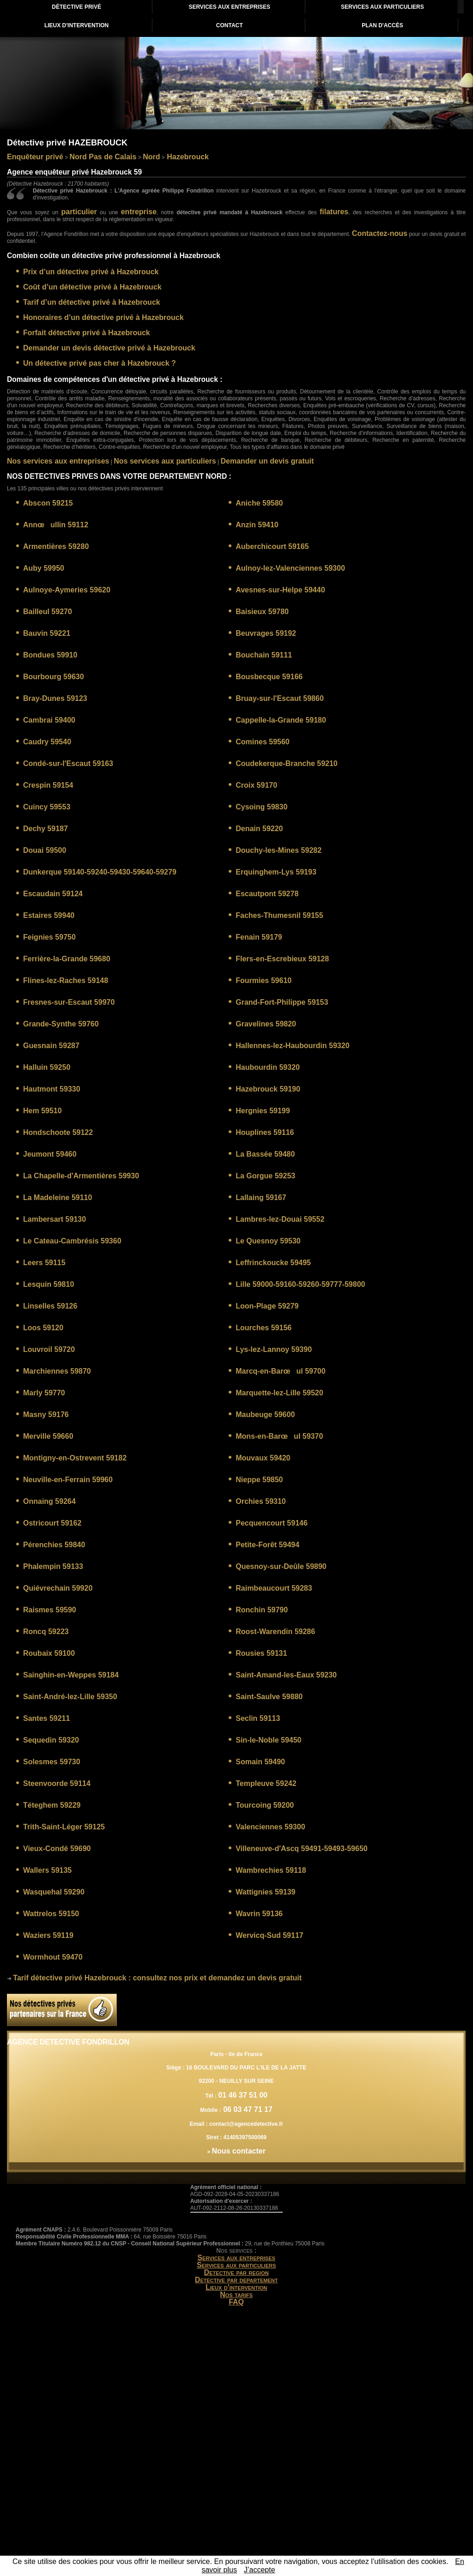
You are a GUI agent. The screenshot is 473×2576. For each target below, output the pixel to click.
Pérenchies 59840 (54, 1545)
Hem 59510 (42, 1111)
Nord (151, 157)
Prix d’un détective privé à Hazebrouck (90, 272)
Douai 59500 (44, 850)
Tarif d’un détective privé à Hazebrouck (91, 302)
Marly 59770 (44, 1393)
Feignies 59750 (49, 937)
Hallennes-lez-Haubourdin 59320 (292, 1046)
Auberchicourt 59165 (272, 546)
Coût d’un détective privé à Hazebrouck (92, 287)
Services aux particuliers (236, 2265)
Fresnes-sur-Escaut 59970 (69, 1002)
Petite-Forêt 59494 (267, 1545)
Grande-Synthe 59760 (61, 1024)
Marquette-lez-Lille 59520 (279, 1393)
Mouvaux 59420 (263, 1458)
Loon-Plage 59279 (267, 1306)
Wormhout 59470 (53, 1957)
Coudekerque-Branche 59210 (287, 763)
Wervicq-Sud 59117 (269, 1935)
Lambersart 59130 (54, 1219)
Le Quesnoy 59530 (268, 1241)
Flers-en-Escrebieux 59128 (282, 959)
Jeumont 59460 (50, 1154)
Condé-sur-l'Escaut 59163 (68, 763)
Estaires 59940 (48, 915)
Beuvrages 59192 (266, 633)
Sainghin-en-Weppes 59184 (71, 1675)
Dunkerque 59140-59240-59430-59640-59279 (99, 872)
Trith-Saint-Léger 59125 (64, 1827)
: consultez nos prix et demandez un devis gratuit (157, 1978)
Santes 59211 (46, 1718)
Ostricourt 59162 (52, 1523)
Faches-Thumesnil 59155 (279, 915)
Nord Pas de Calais (103, 157)
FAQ (236, 2302)
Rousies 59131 (261, 1653)
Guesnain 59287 (51, 1046)
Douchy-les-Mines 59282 (278, 850)
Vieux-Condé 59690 (57, 1848)
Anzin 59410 (257, 525)
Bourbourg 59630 (53, 677)
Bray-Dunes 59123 (55, 698)
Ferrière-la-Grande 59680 (66, 959)
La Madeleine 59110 (57, 1197)
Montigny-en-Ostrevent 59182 (75, 1458)
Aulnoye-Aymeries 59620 (66, 590)
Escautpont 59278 (267, 894)
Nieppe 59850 (259, 1480)
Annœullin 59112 (55, 525)
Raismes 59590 (49, 1610)
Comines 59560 (263, 742)
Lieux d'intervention (236, 2287)
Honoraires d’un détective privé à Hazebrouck (103, 317)
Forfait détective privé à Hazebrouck (86, 333)
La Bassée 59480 (265, 1154)
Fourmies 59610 (263, 980)
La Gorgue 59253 (265, 1176)
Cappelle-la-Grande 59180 (281, 720)
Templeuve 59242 (266, 1783)
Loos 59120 (43, 1328)
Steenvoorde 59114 (57, 1783)
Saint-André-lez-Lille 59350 (70, 1697)
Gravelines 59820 (266, 1024)
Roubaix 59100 (49, 1653)
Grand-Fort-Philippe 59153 (282, 1002)
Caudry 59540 (47, 742)
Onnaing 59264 (49, 1501)
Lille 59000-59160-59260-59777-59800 (300, 1284)
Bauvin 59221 (46, 633)
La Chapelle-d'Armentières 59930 (81, 1176)
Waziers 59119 (48, 1935)
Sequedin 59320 (51, 1740)
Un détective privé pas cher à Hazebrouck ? (99, 363)
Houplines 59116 (265, 1132)
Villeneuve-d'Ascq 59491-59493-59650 (301, 1848)
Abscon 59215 (48, 503)
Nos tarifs (236, 2294)
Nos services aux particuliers (165, 461)
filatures (334, 212)
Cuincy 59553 (46, 807)
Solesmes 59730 (51, 1762)
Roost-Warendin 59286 (275, 1631)
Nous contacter (238, 2151)
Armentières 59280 (56, 546)
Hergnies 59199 (263, 1111)
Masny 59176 (46, 1414)
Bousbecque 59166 (269, 677)
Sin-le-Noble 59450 (268, 1740)
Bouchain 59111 (264, 655)
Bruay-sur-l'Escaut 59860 (280, 698)
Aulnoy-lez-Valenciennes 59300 (290, 568)
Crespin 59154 (48, 785)
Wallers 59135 (47, 1870)
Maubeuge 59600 (265, 1414)
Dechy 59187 (45, 829)
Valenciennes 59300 (270, 1827)
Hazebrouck (187, 157)
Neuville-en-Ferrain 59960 (68, 1480)
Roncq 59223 (46, 1631)
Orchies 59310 (261, 1501)
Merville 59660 (48, 1436)
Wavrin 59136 (259, 1914)
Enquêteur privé (35, 157)
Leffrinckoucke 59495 (273, 1263)
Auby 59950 (43, 568)
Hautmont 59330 (51, 1089)
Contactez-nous (379, 233)
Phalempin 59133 (53, 1566)
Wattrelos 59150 (51, 1914)
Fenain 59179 (259, 937)
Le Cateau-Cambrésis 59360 (72, 1241)
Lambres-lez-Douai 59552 (280, 1219)
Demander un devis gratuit (267, 461)
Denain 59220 (259, 829)
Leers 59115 (44, 1263)
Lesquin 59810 (48, 1284)
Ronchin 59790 (262, 1610)
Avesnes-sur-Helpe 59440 (280, 590)
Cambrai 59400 (49, 720)
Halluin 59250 (46, 1067)
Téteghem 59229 (52, 1805)
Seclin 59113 (258, 1718)
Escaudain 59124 (53, 894)
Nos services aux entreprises (58, 461)
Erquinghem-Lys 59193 (276, 872)
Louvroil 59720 (49, 1349)
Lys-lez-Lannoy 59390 (274, 1349)
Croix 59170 (256, 785)
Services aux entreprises (236, 2258)
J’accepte (259, 2570)
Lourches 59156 (263, 1328)
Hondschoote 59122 (58, 1132)
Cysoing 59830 (261, 807)
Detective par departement (236, 2280)
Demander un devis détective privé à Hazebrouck (109, 348)
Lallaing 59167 (261, 1197)
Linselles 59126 (50, 1306)
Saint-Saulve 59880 (269, 1697)
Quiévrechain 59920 (57, 1588)
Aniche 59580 (259, 503)
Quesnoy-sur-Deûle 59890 (281, 1566)
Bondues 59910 (50, 655)
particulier (79, 212)
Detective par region (236, 2272)
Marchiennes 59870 (57, 1371)
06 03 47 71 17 (247, 2109)
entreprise (139, 212)
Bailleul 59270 (47, 611)
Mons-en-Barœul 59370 (279, 1436)
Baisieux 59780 (262, 611)
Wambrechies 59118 (271, 1870)
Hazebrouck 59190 (268, 1089)
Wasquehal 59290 (54, 1892)
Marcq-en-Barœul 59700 (280, 1371)
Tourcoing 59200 (265, 1805)
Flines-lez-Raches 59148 (65, 980)
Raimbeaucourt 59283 (274, 1588)
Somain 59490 (260, 1762)
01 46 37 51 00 (242, 2095)
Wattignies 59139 (265, 1892)
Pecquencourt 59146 (272, 1523)
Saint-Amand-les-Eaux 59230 (286, 1675)
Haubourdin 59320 (268, 1067)
